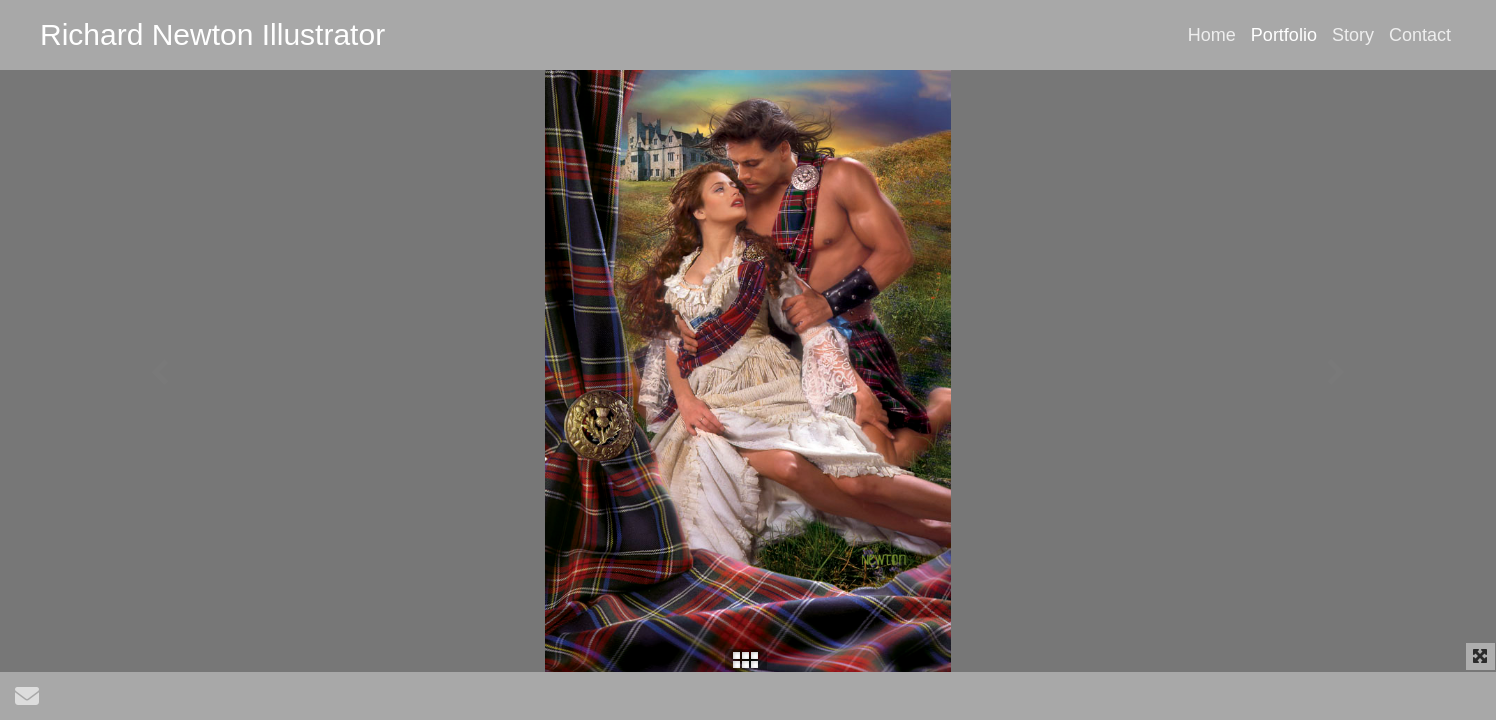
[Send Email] (27, 700)
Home (1212, 35)
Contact (1420, 35)
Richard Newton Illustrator (212, 34)
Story (1353, 35)
